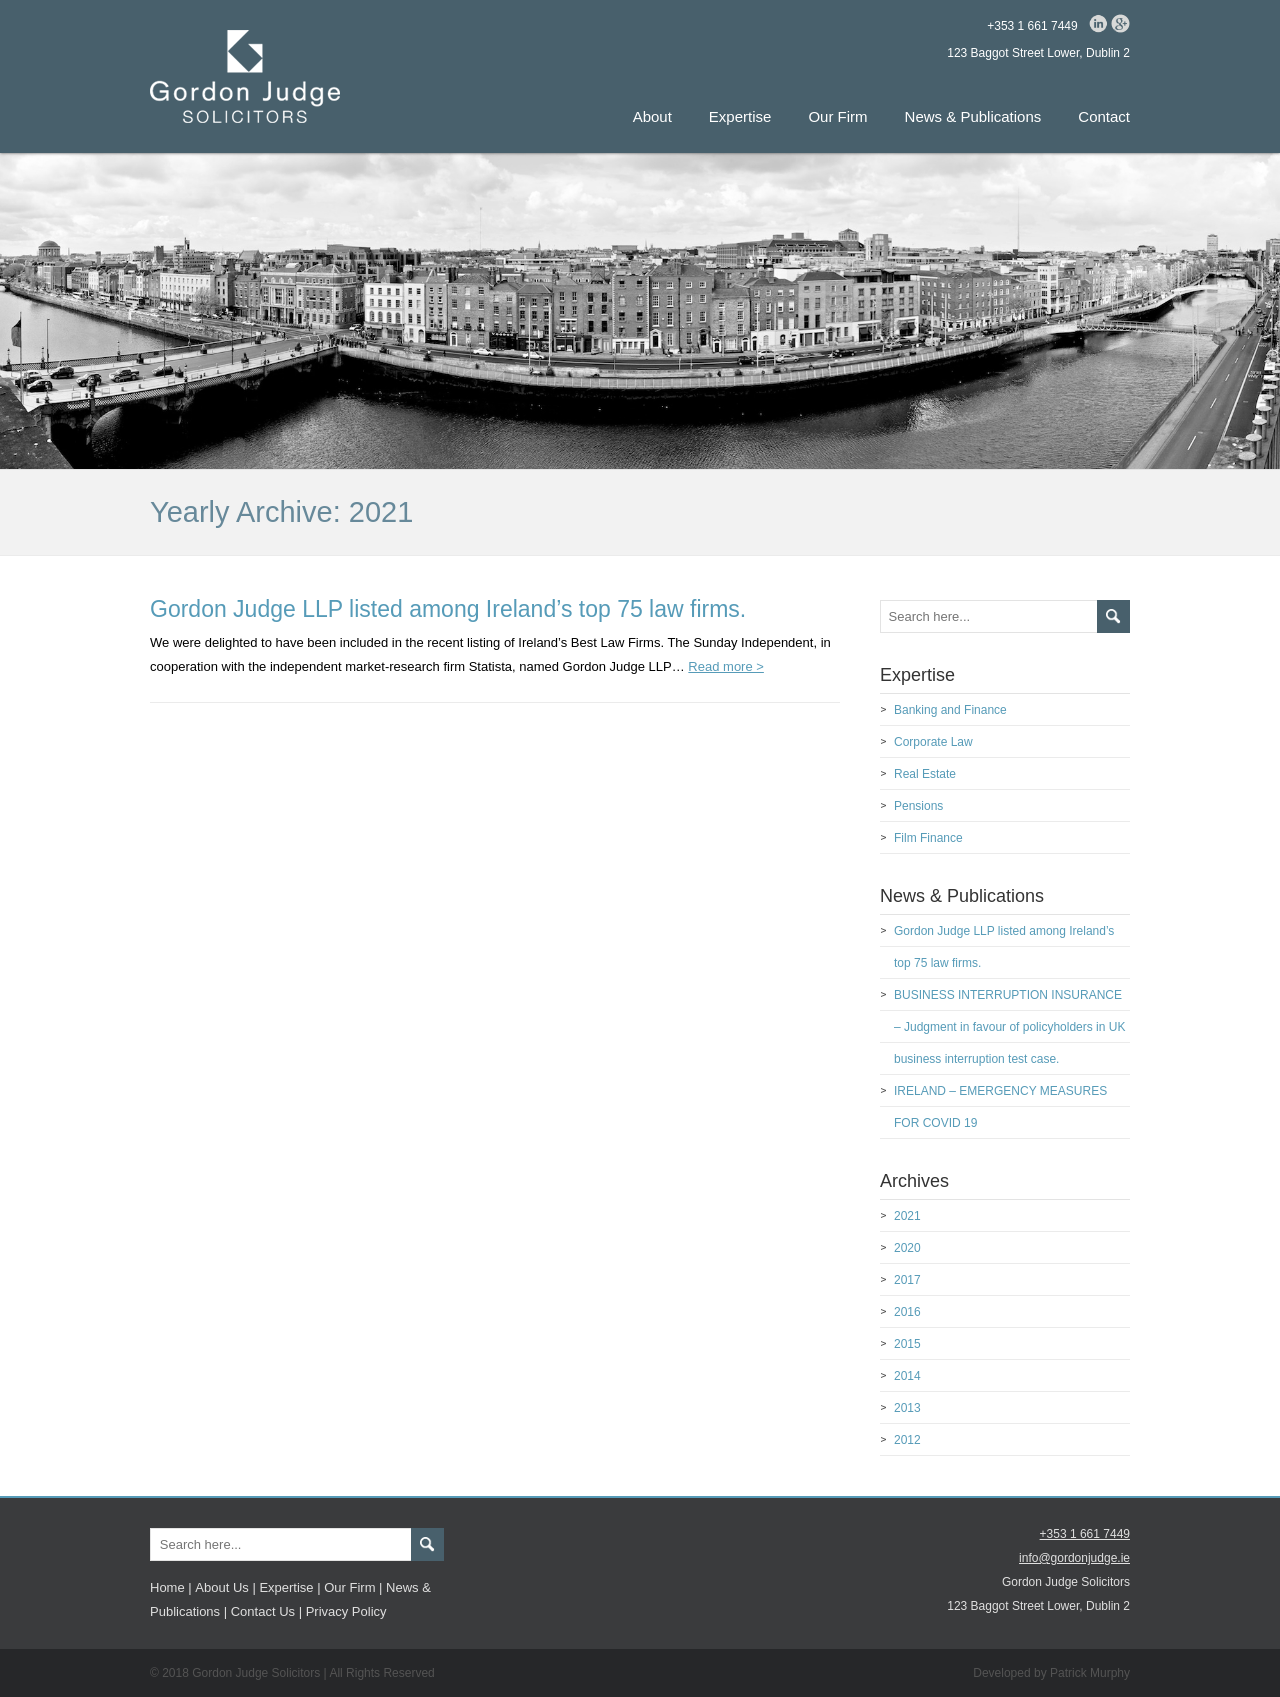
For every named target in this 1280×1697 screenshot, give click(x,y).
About (652, 116)
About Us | (225, 1587)
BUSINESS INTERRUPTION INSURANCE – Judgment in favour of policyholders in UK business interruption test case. (1009, 1027)
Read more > (726, 666)
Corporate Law (933, 742)
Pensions (918, 806)
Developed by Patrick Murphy (1051, 1673)
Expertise (740, 116)
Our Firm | (353, 1587)
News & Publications (973, 116)
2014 (907, 1376)
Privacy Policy (346, 1611)
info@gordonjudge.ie (1074, 1558)
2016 (907, 1312)
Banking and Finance (950, 710)
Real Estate (925, 774)
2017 (907, 1280)
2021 (907, 1216)
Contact (1104, 116)
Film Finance (928, 838)
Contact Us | (266, 1611)
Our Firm (837, 116)
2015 (907, 1344)
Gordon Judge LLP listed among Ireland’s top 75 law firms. (448, 609)
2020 (907, 1248)
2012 (907, 1440)
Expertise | (289, 1587)
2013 (907, 1408)
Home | (171, 1587)
